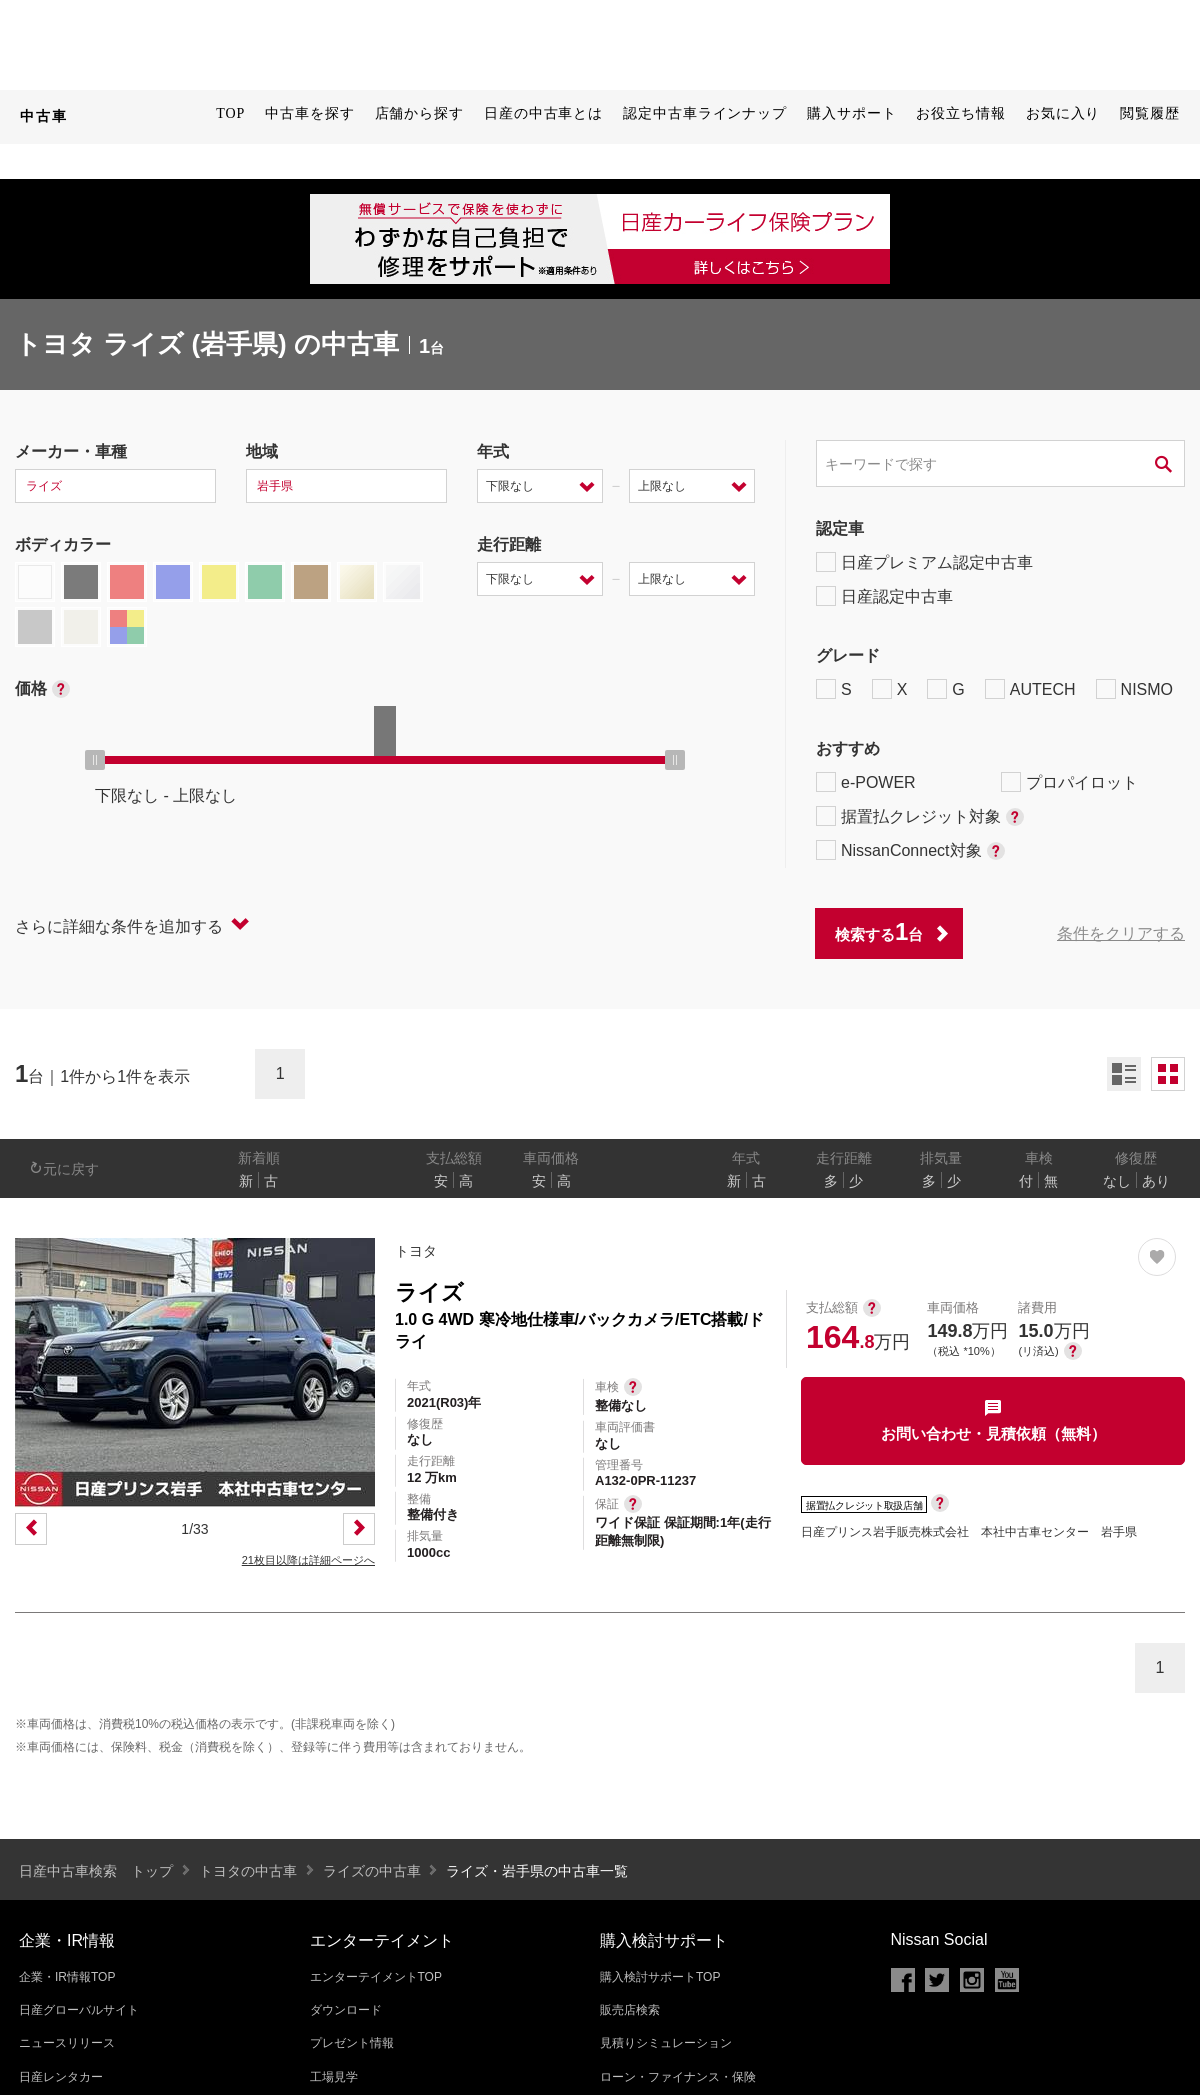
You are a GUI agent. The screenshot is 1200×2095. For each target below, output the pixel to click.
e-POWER (866, 782)
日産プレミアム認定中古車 (924, 562)
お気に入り (1063, 113)
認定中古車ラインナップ (705, 113)
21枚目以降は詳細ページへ (308, 1560)
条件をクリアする (1121, 933)
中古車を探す (309, 113)
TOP (230, 113)
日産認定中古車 (884, 596)
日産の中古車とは (543, 113)
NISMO (1134, 689)
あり (1156, 1181)
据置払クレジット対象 (920, 816)
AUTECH (1030, 689)
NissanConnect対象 (910, 850)
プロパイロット (1069, 782)
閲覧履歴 (1150, 113)
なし (1117, 1181)
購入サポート (851, 113)
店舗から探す (419, 113)
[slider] (95, 760)
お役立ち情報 (960, 113)
